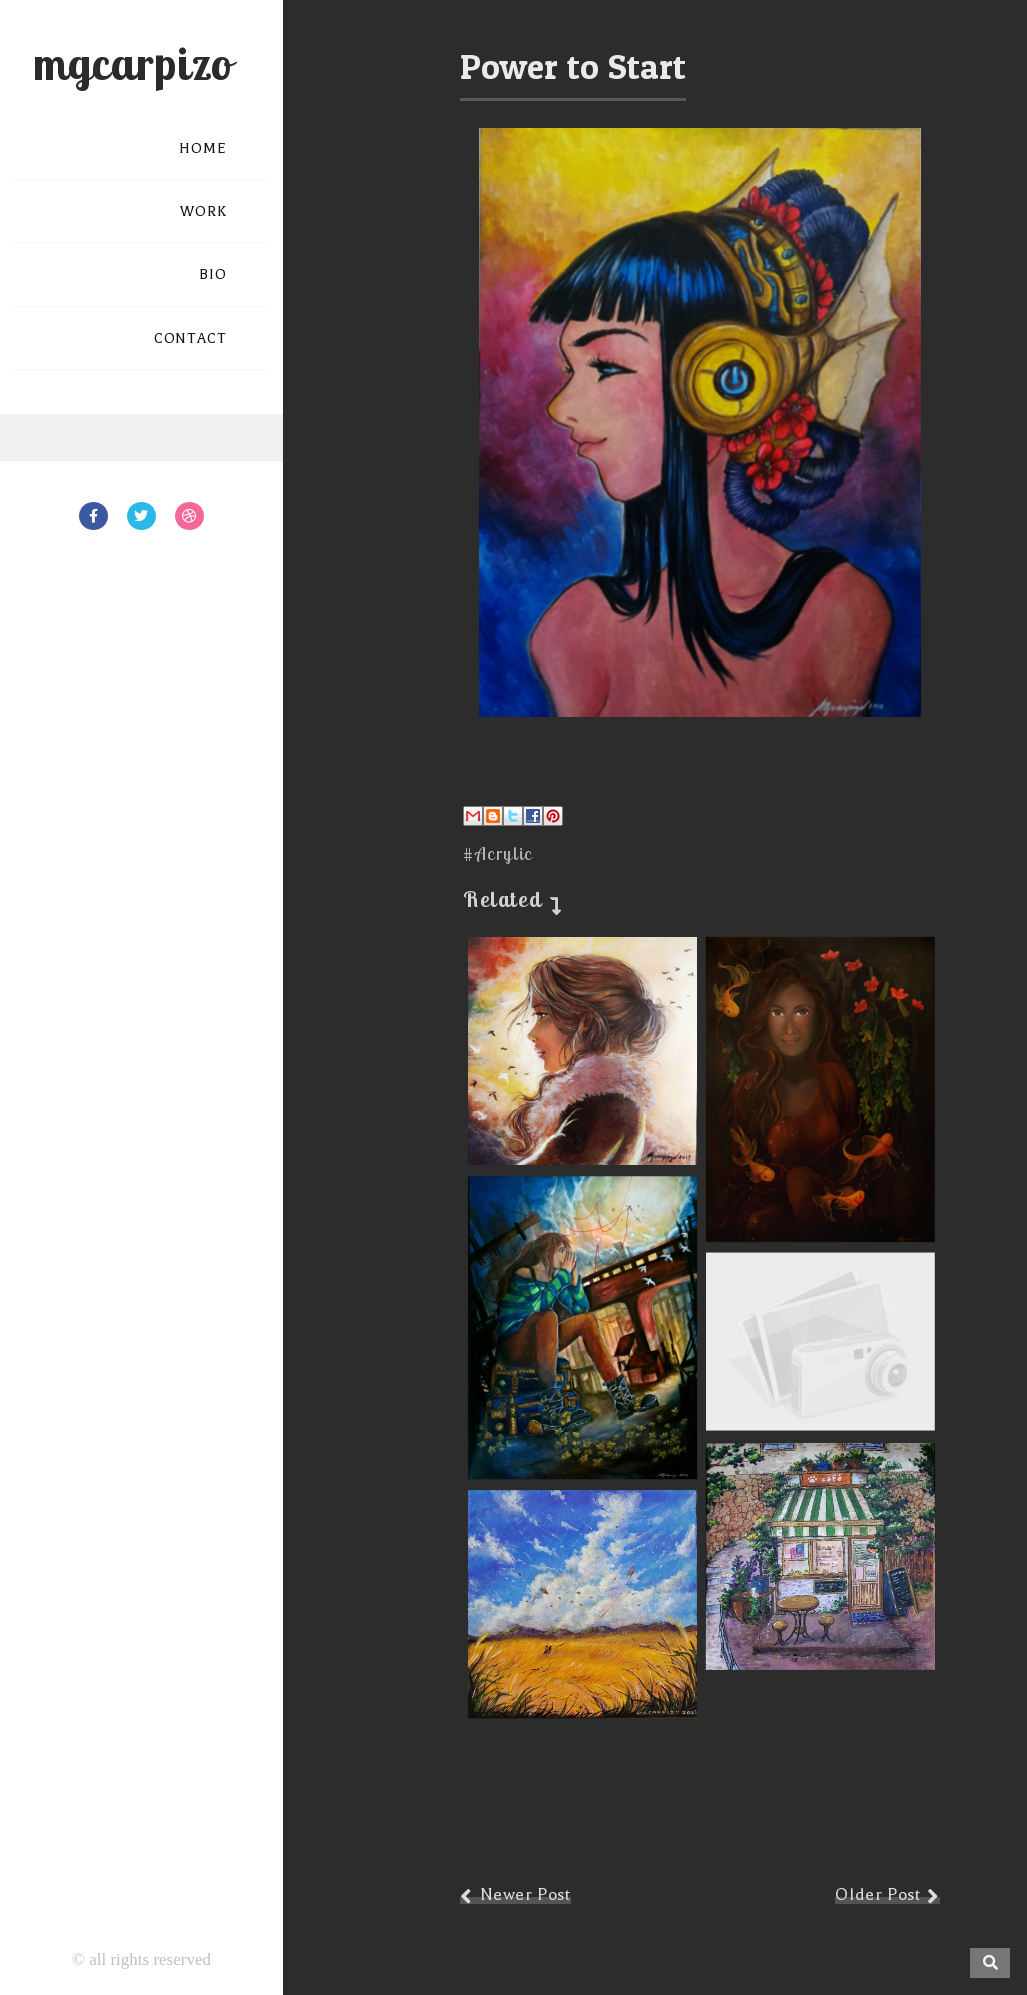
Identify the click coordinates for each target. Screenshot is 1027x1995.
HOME (203, 148)
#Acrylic (498, 853)
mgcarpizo (132, 63)
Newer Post (525, 1894)
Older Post (877, 1894)
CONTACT (190, 338)
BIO (213, 274)
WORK (203, 211)
